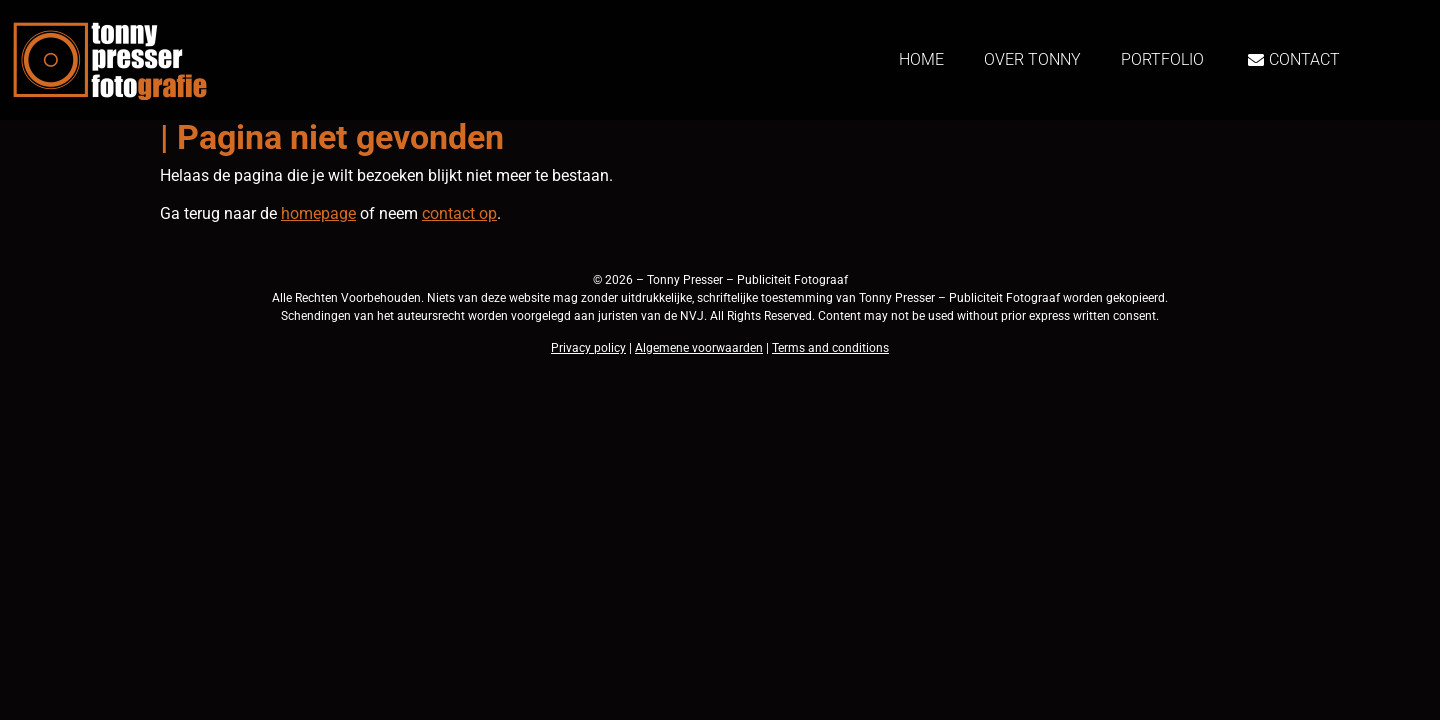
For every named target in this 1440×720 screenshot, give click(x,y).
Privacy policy (588, 348)
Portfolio (1162, 59)
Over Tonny (1032, 59)
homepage (318, 213)
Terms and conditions (830, 348)
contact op (459, 213)
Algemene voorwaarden (699, 348)
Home (921, 59)
